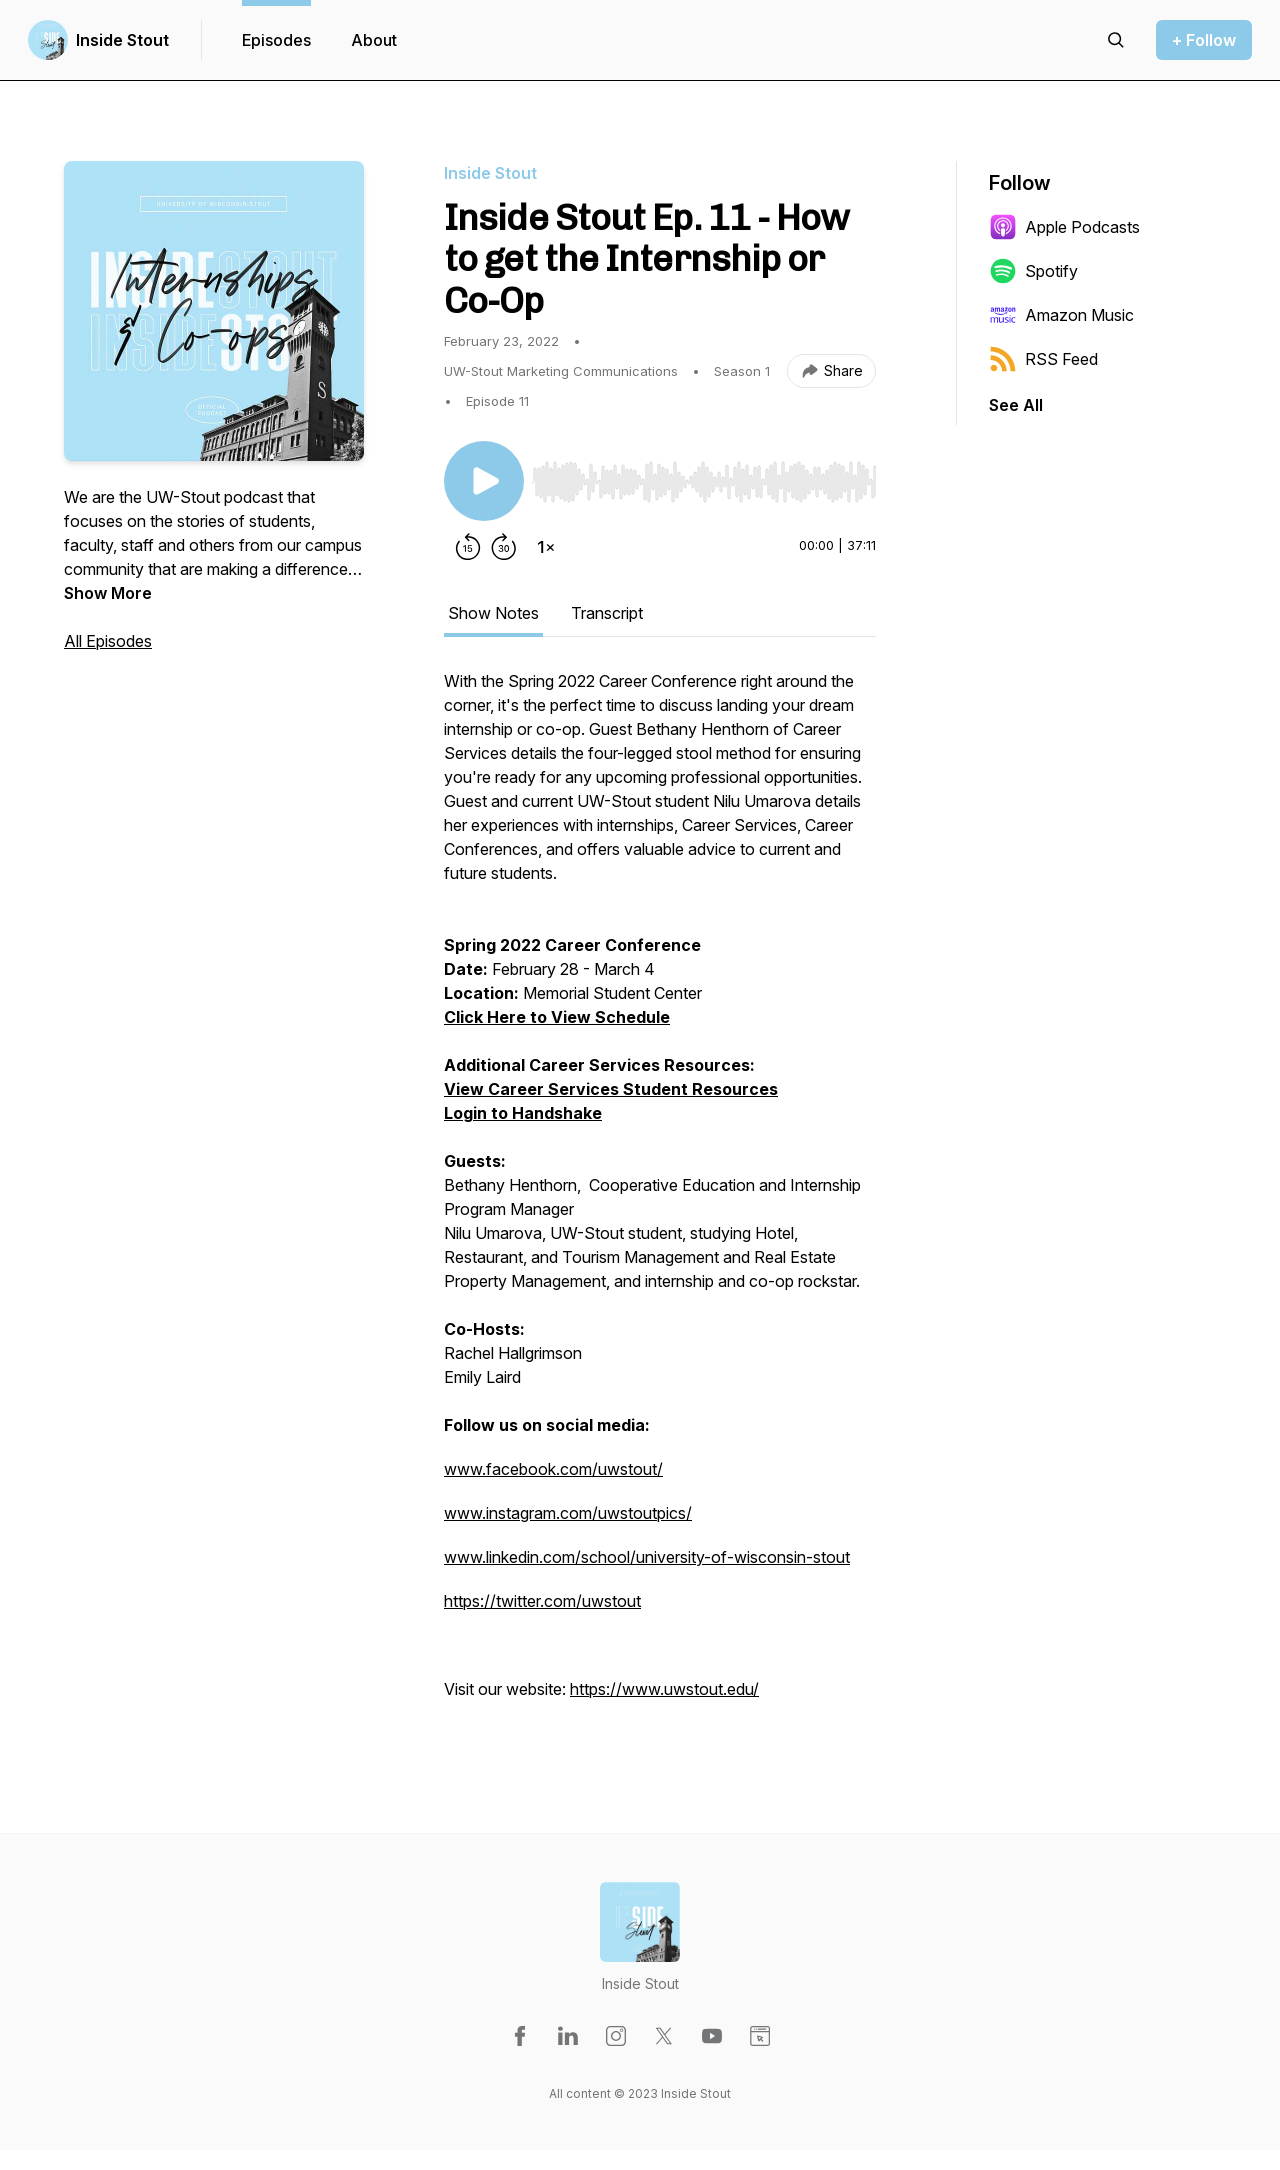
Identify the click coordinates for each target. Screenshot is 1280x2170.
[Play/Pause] (484, 481)
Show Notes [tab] (493, 613)
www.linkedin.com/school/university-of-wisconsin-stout (647, 1557)
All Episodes (108, 641)
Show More (108, 593)
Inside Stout (122, 40)
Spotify (1033, 271)
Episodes (276, 40)
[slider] (704, 482)
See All (1016, 405)
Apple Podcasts (1064, 227)
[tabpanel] (660, 1195)
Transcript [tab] (607, 613)
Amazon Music (1061, 315)
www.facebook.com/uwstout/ (553, 1469)
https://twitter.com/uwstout (542, 1601)
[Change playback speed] (546, 547)
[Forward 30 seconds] (504, 547)
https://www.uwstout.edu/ (664, 1689)
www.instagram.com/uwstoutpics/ (568, 1513)
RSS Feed (1043, 359)
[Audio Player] (704, 476)
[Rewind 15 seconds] (468, 547)
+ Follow (1204, 40)
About (374, 40)
